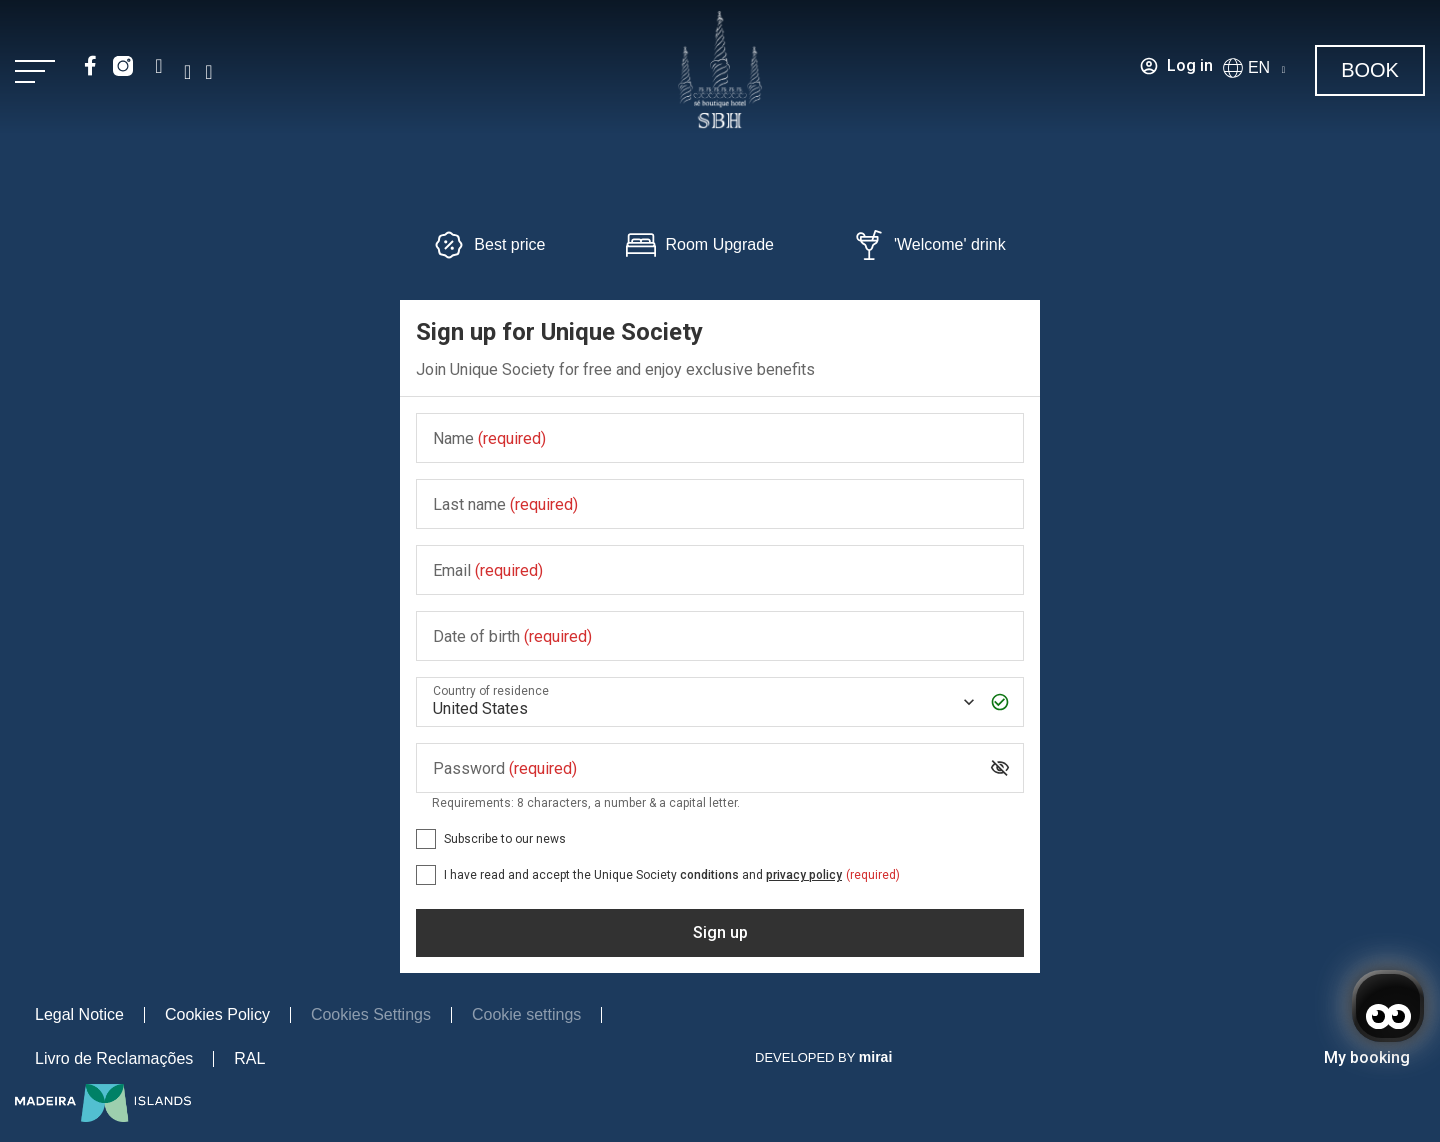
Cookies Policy (217, 1014)
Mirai (875, 1057)
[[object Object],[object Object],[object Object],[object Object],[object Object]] (426, 875)
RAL (249, 1058)
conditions (709, 875)
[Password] (704, 768)
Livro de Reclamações (114, 1058)
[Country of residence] (702, 702)
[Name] (720, 438)
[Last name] (720, 504)
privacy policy (804, 875)
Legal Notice (79, 1014)
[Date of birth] (720, 636)
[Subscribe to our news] (426, 839)
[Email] (720, 570)
